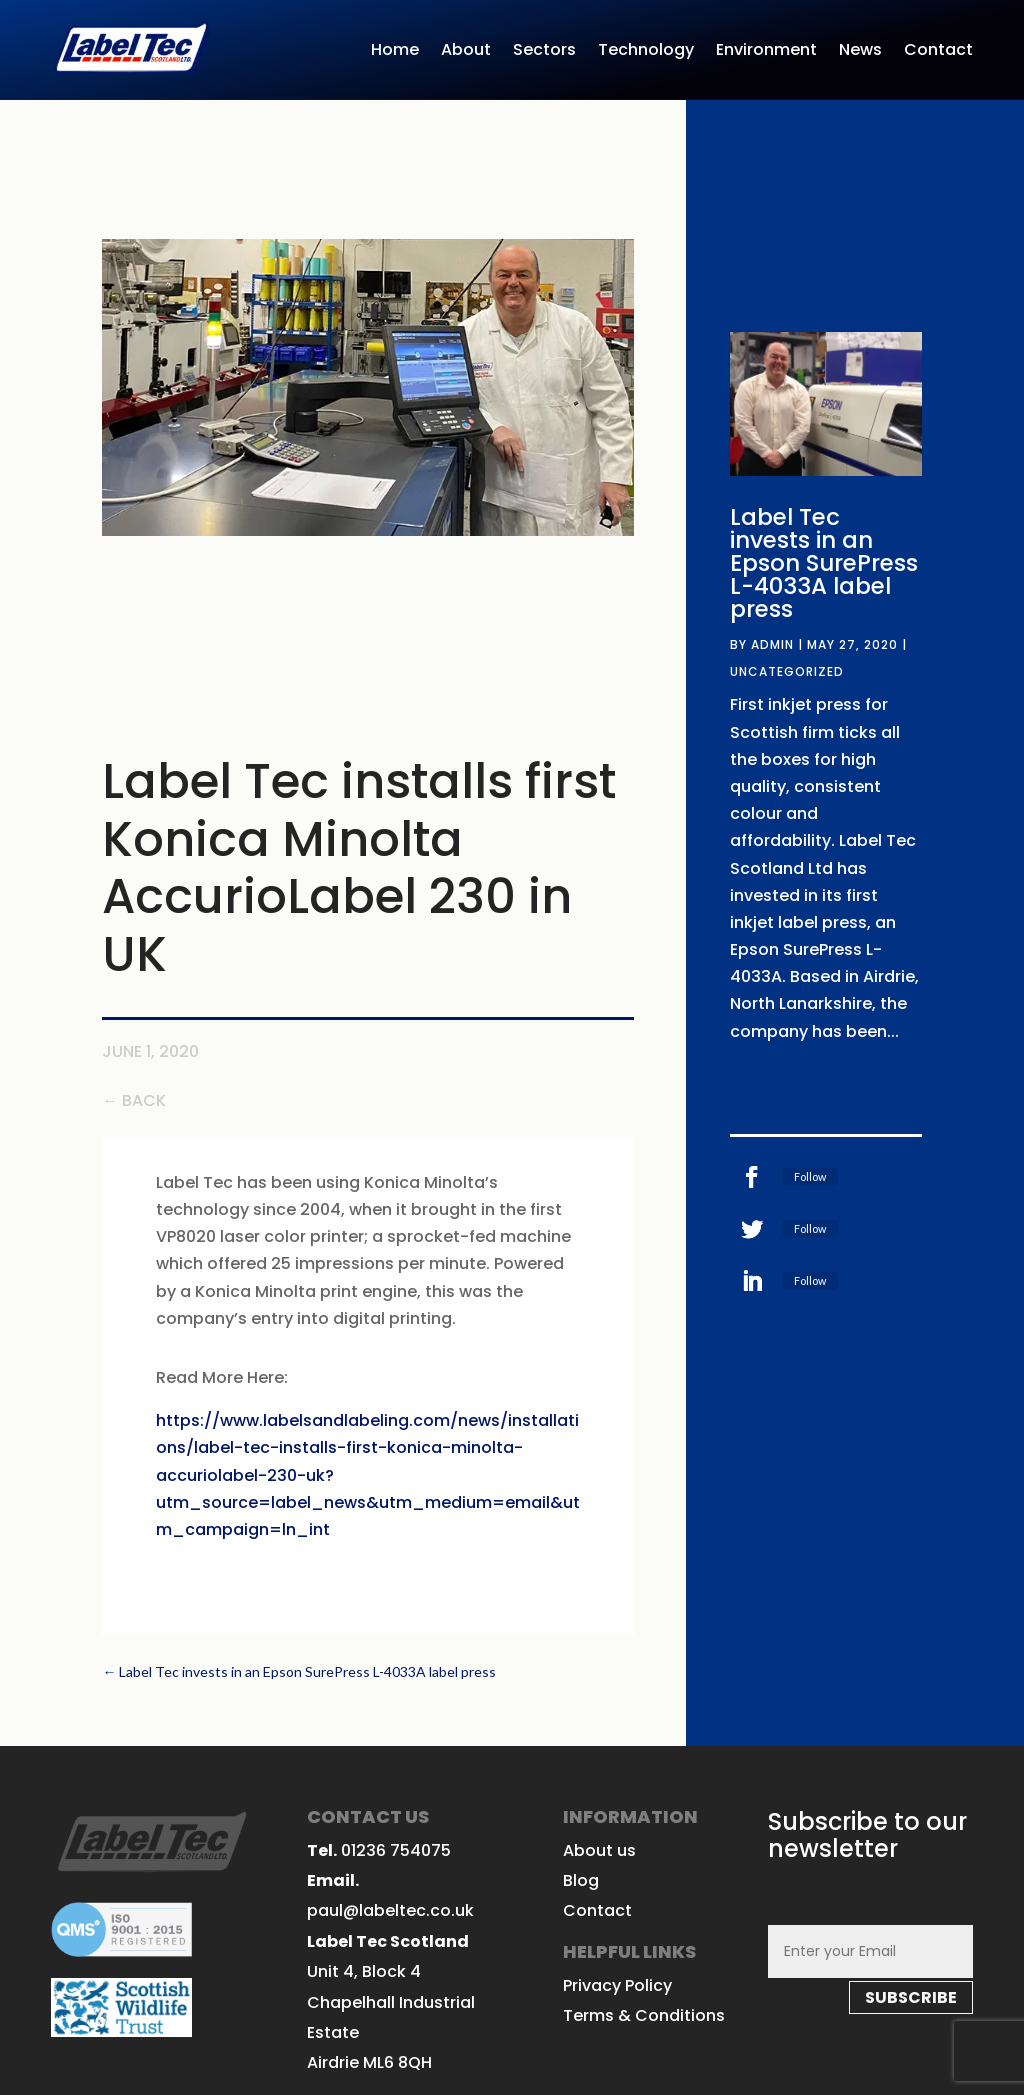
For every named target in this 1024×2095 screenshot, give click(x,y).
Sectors (544, 52)
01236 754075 (396, 1850)
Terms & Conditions (644, 2015)
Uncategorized (787, 671)
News (860, 52)
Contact (938, 52)
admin (772, 644)
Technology (646, 52)
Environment (766, 52)
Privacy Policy (617, 1985)
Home (395, 52)
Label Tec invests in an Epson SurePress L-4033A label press (824, 563)
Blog (581, 1880)
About (466, 52)
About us (599, 1850)
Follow (810, 1176)
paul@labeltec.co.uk (390, 1910)
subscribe (911, 1997)
